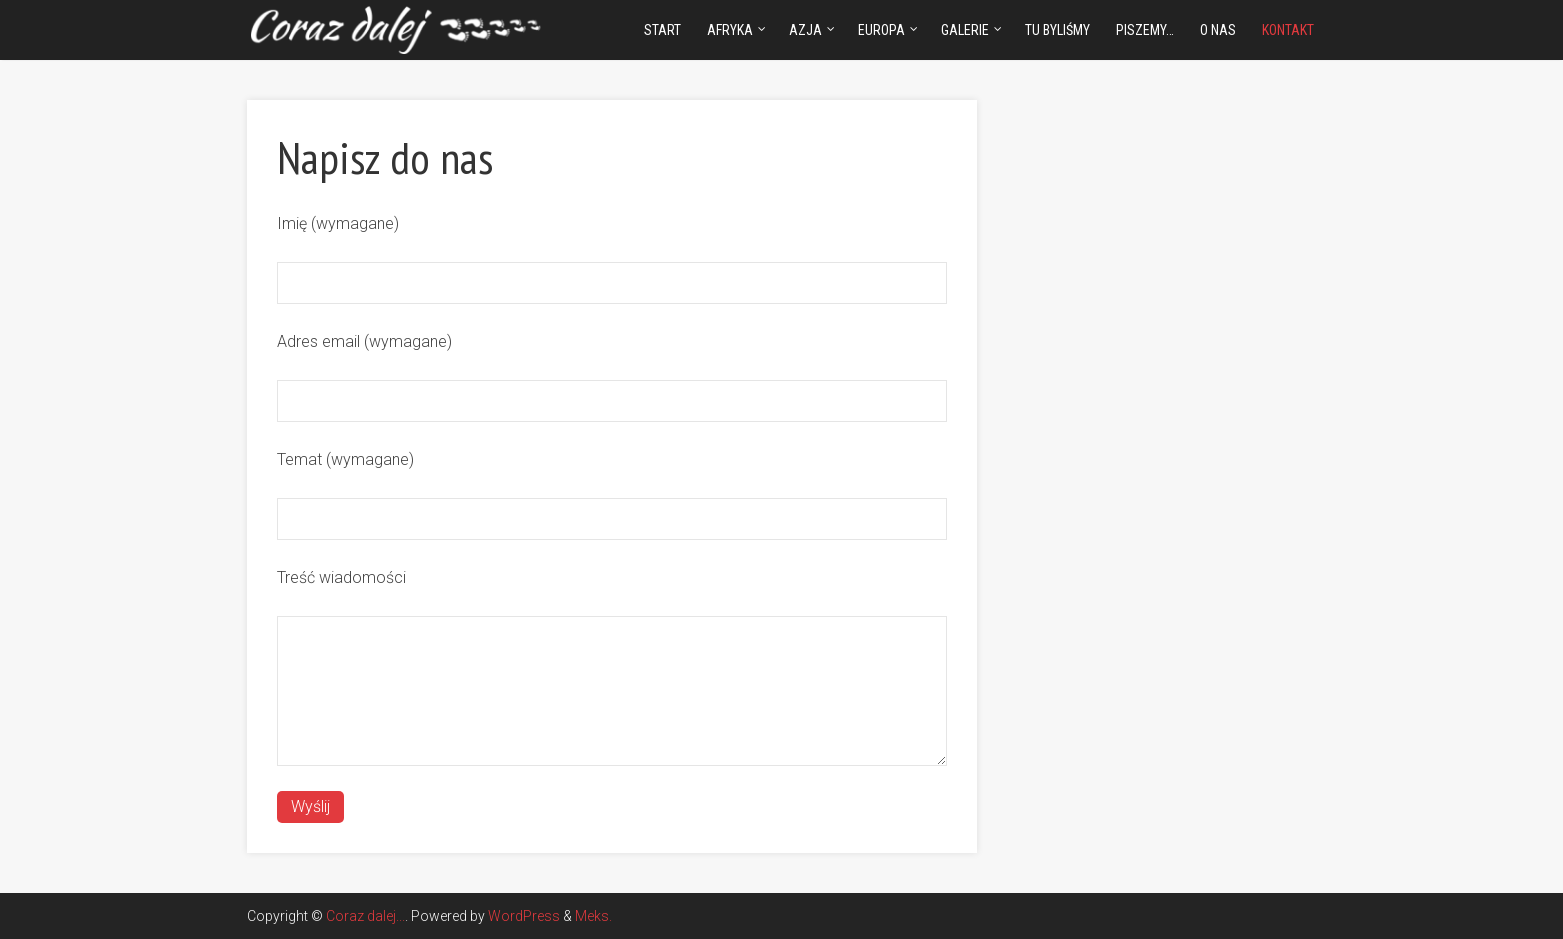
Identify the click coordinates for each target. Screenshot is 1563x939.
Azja (805, 30)
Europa (881, 30)
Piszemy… (1145, 30)
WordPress (524, 916)
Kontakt (1288, 30)
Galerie (965, 30)
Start (662, 30)
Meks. (593, 916)
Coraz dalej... (365, 916)
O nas (1218, 30)
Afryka (730, 30)
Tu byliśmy (1057, 30)
